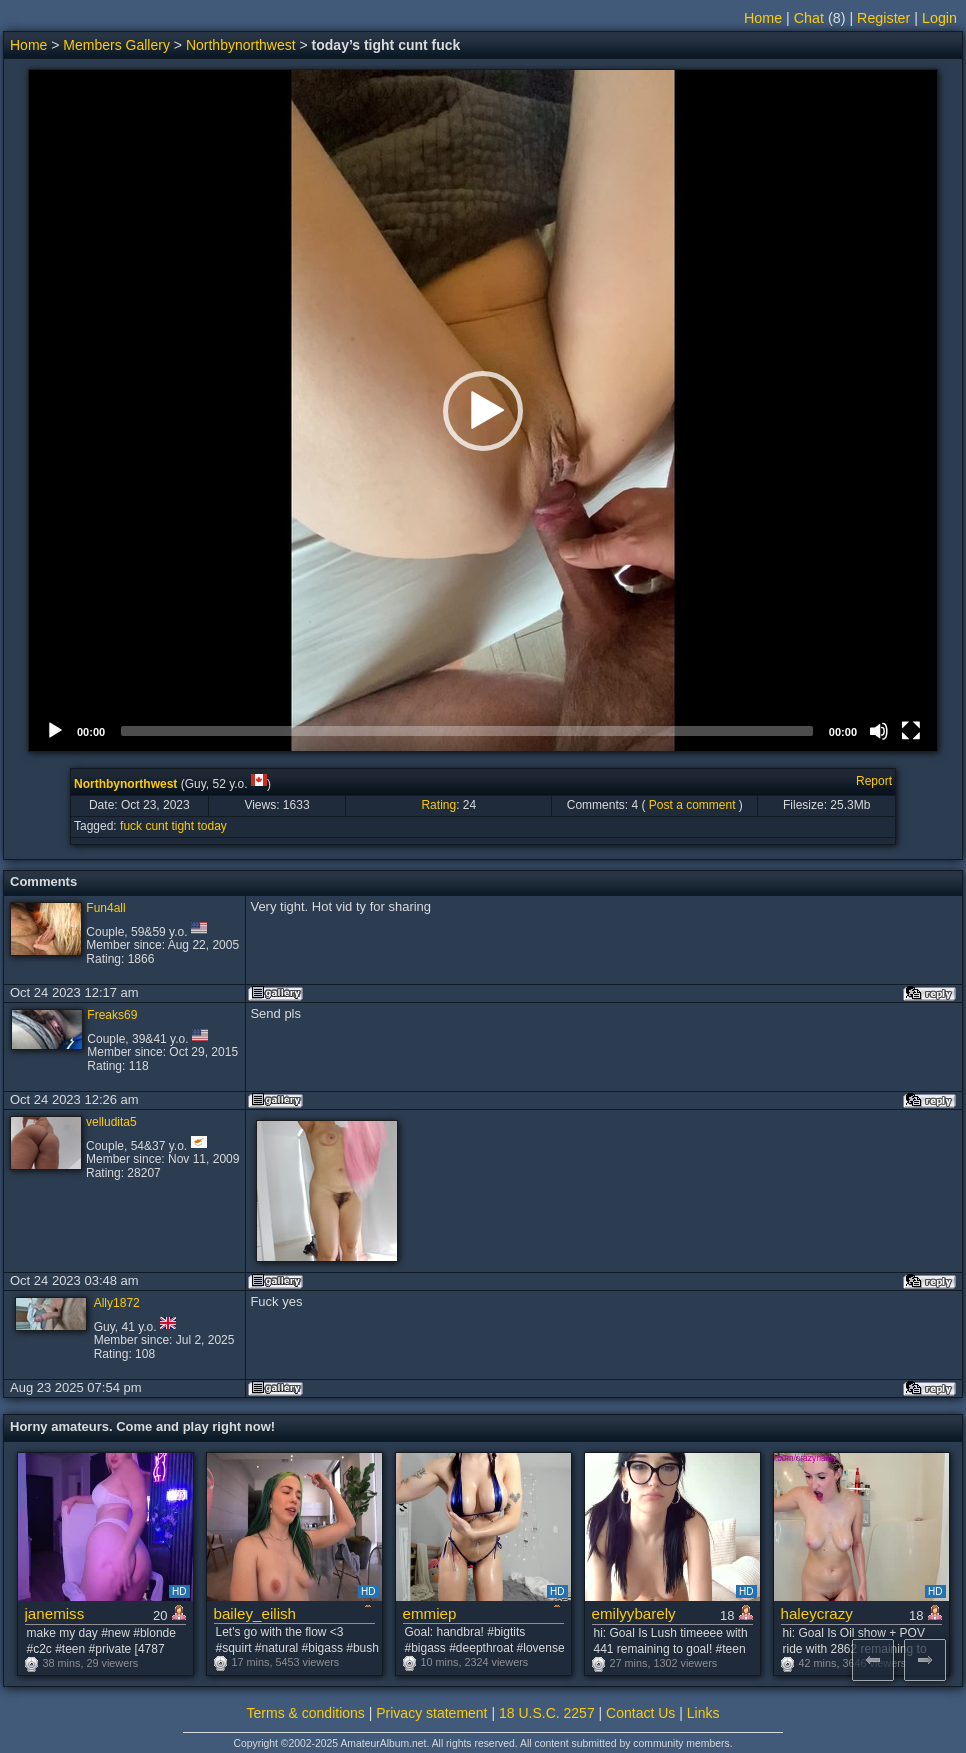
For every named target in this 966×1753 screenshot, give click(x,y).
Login (939, 18)
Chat (809, 18)
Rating (438, 805)
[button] (483, 411)
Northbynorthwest (241, 45)
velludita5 (111, 1122)
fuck (131, 826)
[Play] (55, 731)
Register (883, 18)
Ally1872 (117, 1303)
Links (703, 1713)
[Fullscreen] (911, 731)
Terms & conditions (306, 1713)
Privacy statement (431, 1713)
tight (182, 826)
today (211, 826)
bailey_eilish (255, 1613)
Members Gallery (116, 45)
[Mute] (879, 731)
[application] (483, 410)
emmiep (430, 1613)
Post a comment (692, 805)
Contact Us (640, 1713)
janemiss (55, 1613)
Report (874, 781)
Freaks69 (112, 1015)
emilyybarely (634, 1613)
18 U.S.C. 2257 (547, 1713)
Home (763, 18)
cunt (156, 826)
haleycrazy (817, 1613)
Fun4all (105, 908)
